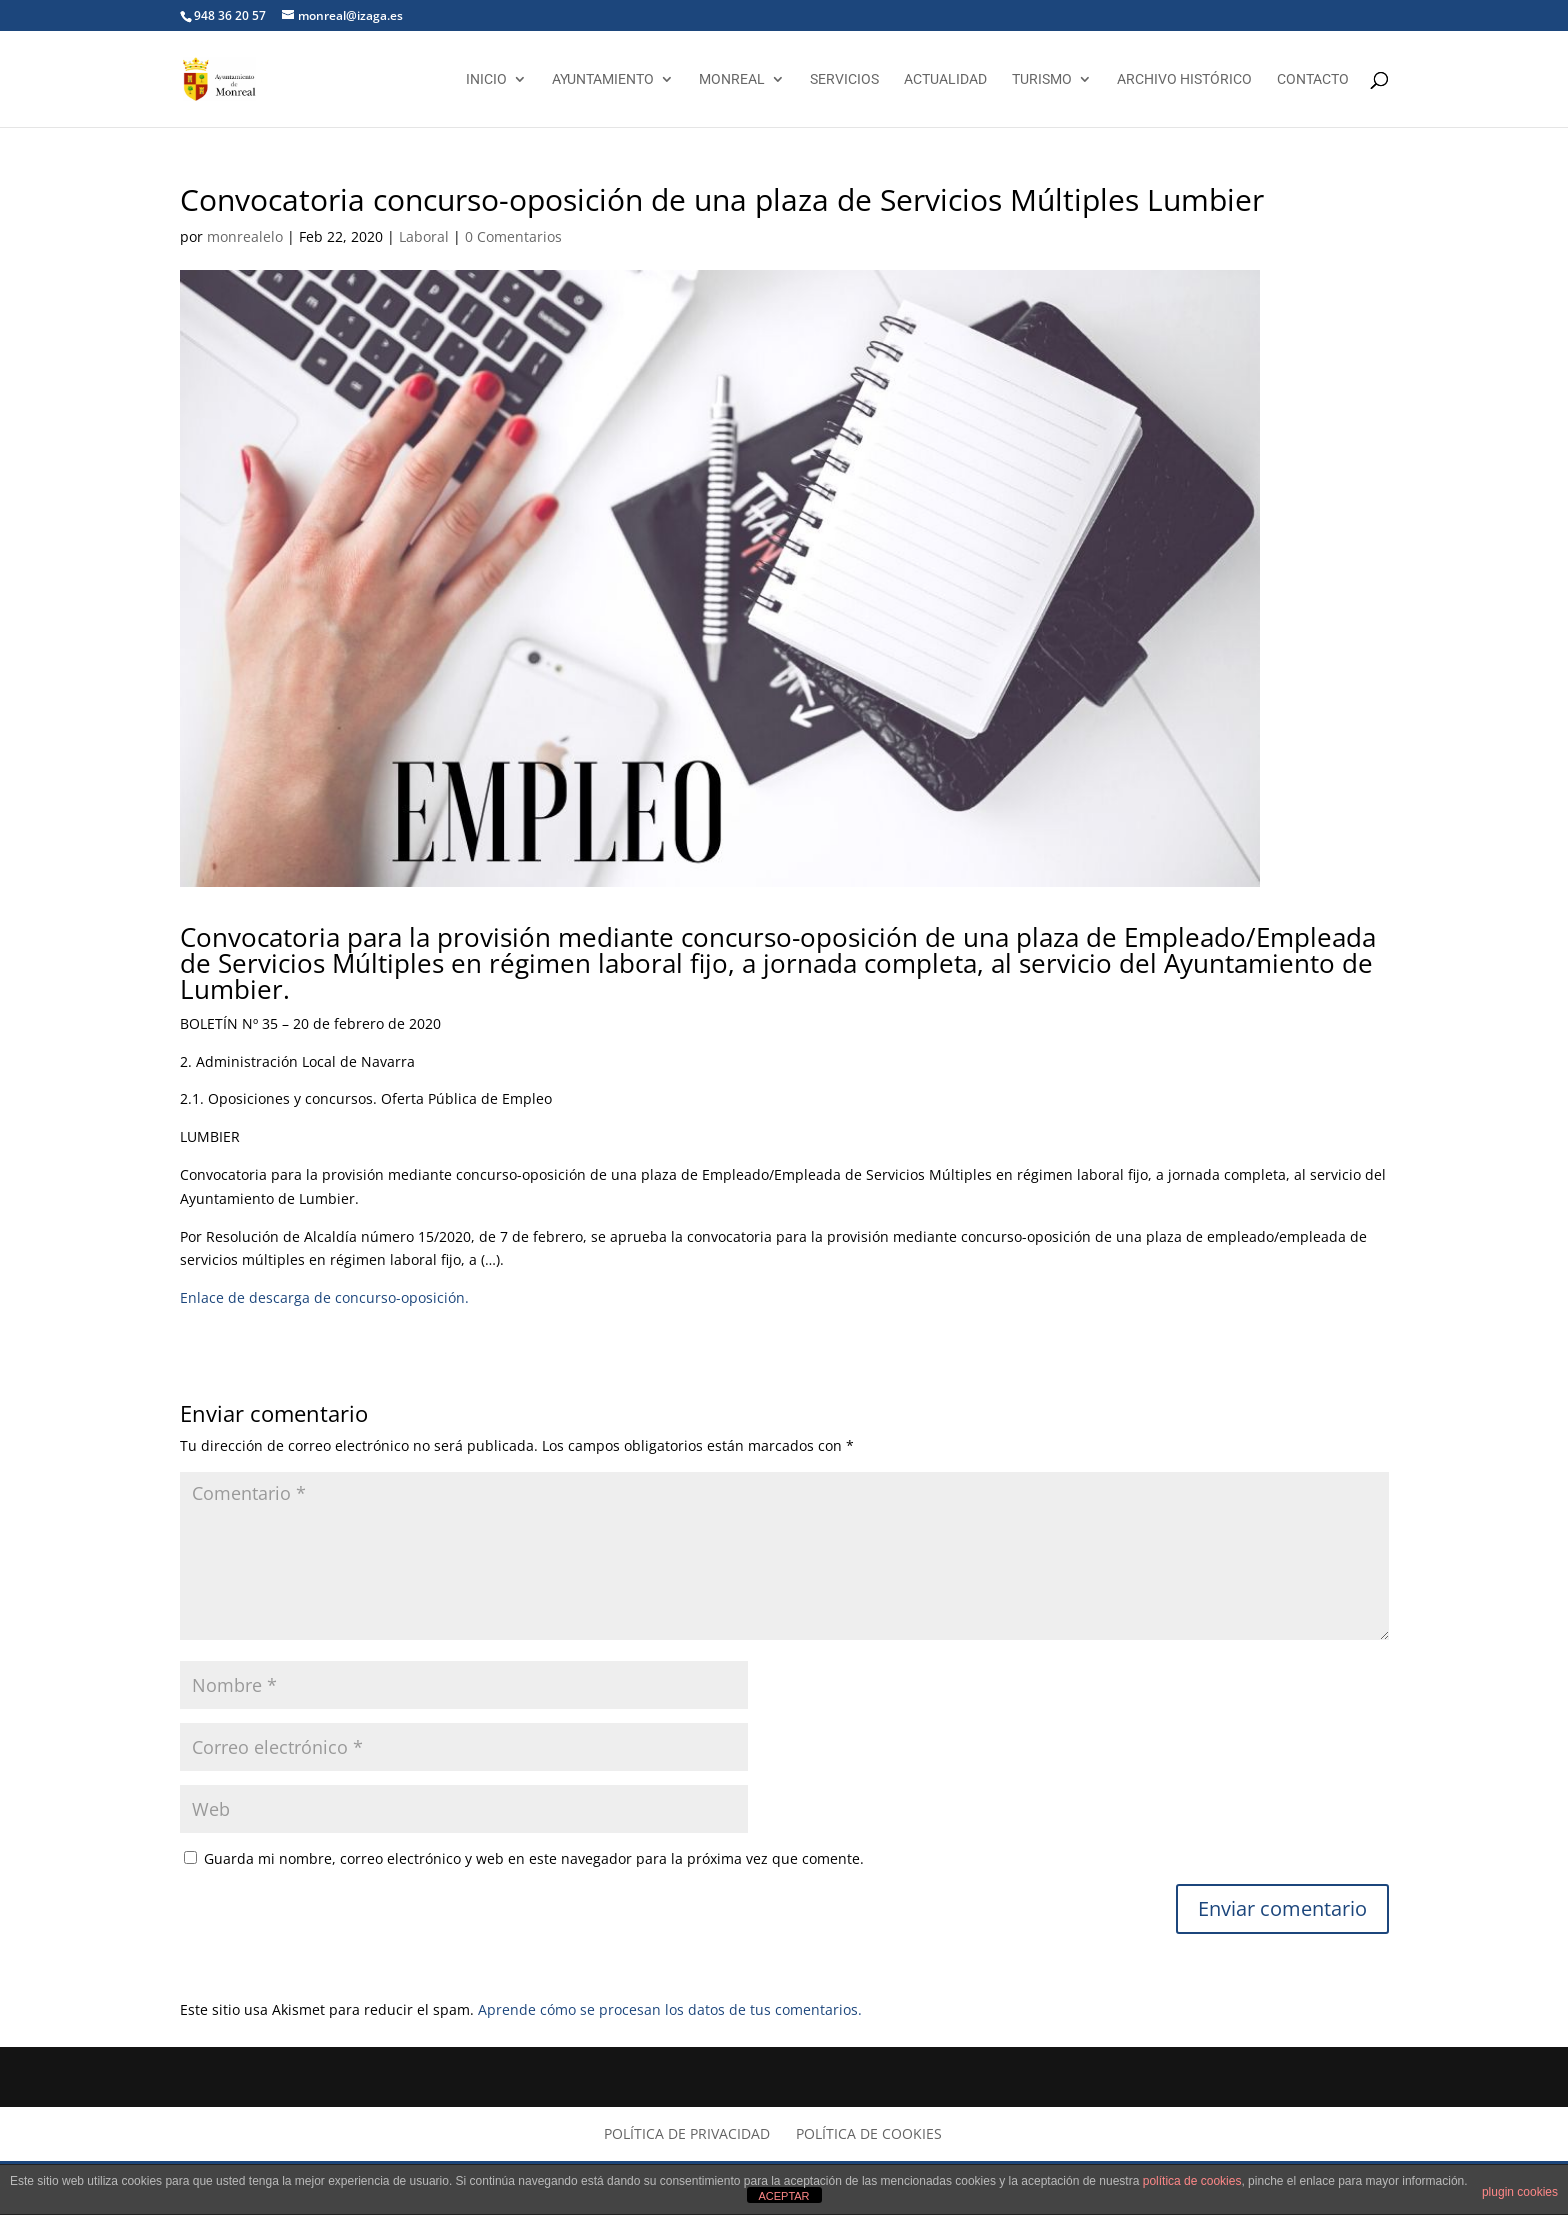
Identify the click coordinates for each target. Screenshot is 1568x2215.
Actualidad (945, 79)
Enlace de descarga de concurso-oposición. (324, 1297)
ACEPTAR (783, 2196)
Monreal (732, 79)
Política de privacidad (687, 2133)
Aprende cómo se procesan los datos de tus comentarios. (670, 2009)
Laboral (424, 236)
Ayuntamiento (603, 79)
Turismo (1042, 79)
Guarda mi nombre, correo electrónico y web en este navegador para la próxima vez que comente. (534, 1858)
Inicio (486, 79)
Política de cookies (869, 2133)
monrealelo (245, 236)
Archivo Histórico (1184, 79)
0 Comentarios (513, 236)
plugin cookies (1520, 2192)
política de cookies (1192, 2181)
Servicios (844, 79)
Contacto (1313, 79)
